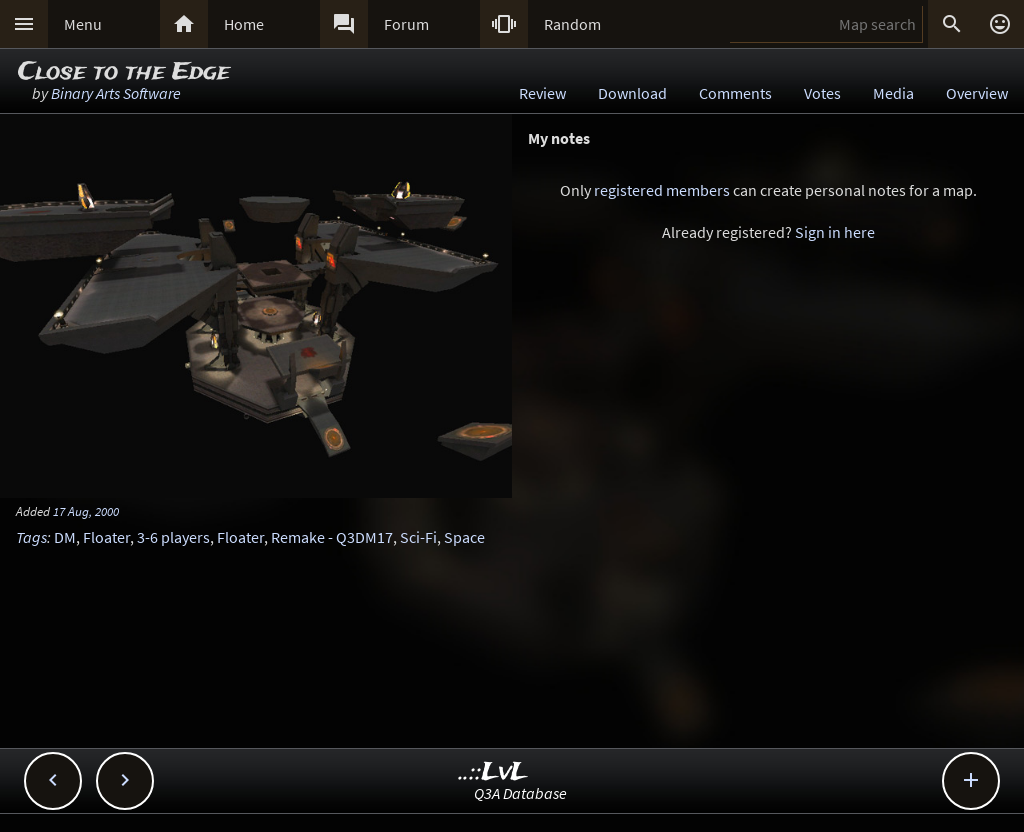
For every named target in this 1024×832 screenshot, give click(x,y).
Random (572, 24)
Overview (977, 93)
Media (893, 93)
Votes (822, 93)
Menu (83, 24)
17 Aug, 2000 (86, 511)
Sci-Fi (418, 537)
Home (244, 24)
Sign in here (835, 232)
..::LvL (493, 772)
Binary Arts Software (116, 93)
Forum (406, 24)
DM (65, 537)
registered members (662, 190)
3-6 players (173, 537)
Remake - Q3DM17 (332, 537)
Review (542, 93)
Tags (31, 537)
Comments (735, 93)
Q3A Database (520, 793)
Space (464, 537)
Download (632, 93)
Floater (106, 537)
